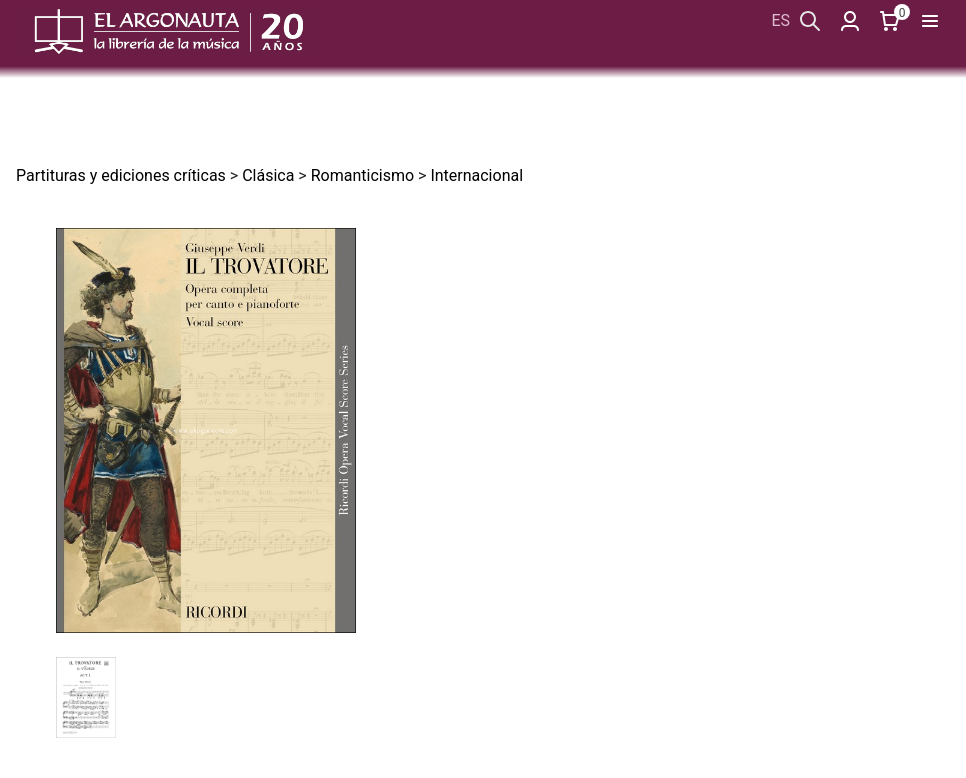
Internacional (476, 175)
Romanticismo (362, 175)
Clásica (268, 175)
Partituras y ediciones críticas (121, 175)
